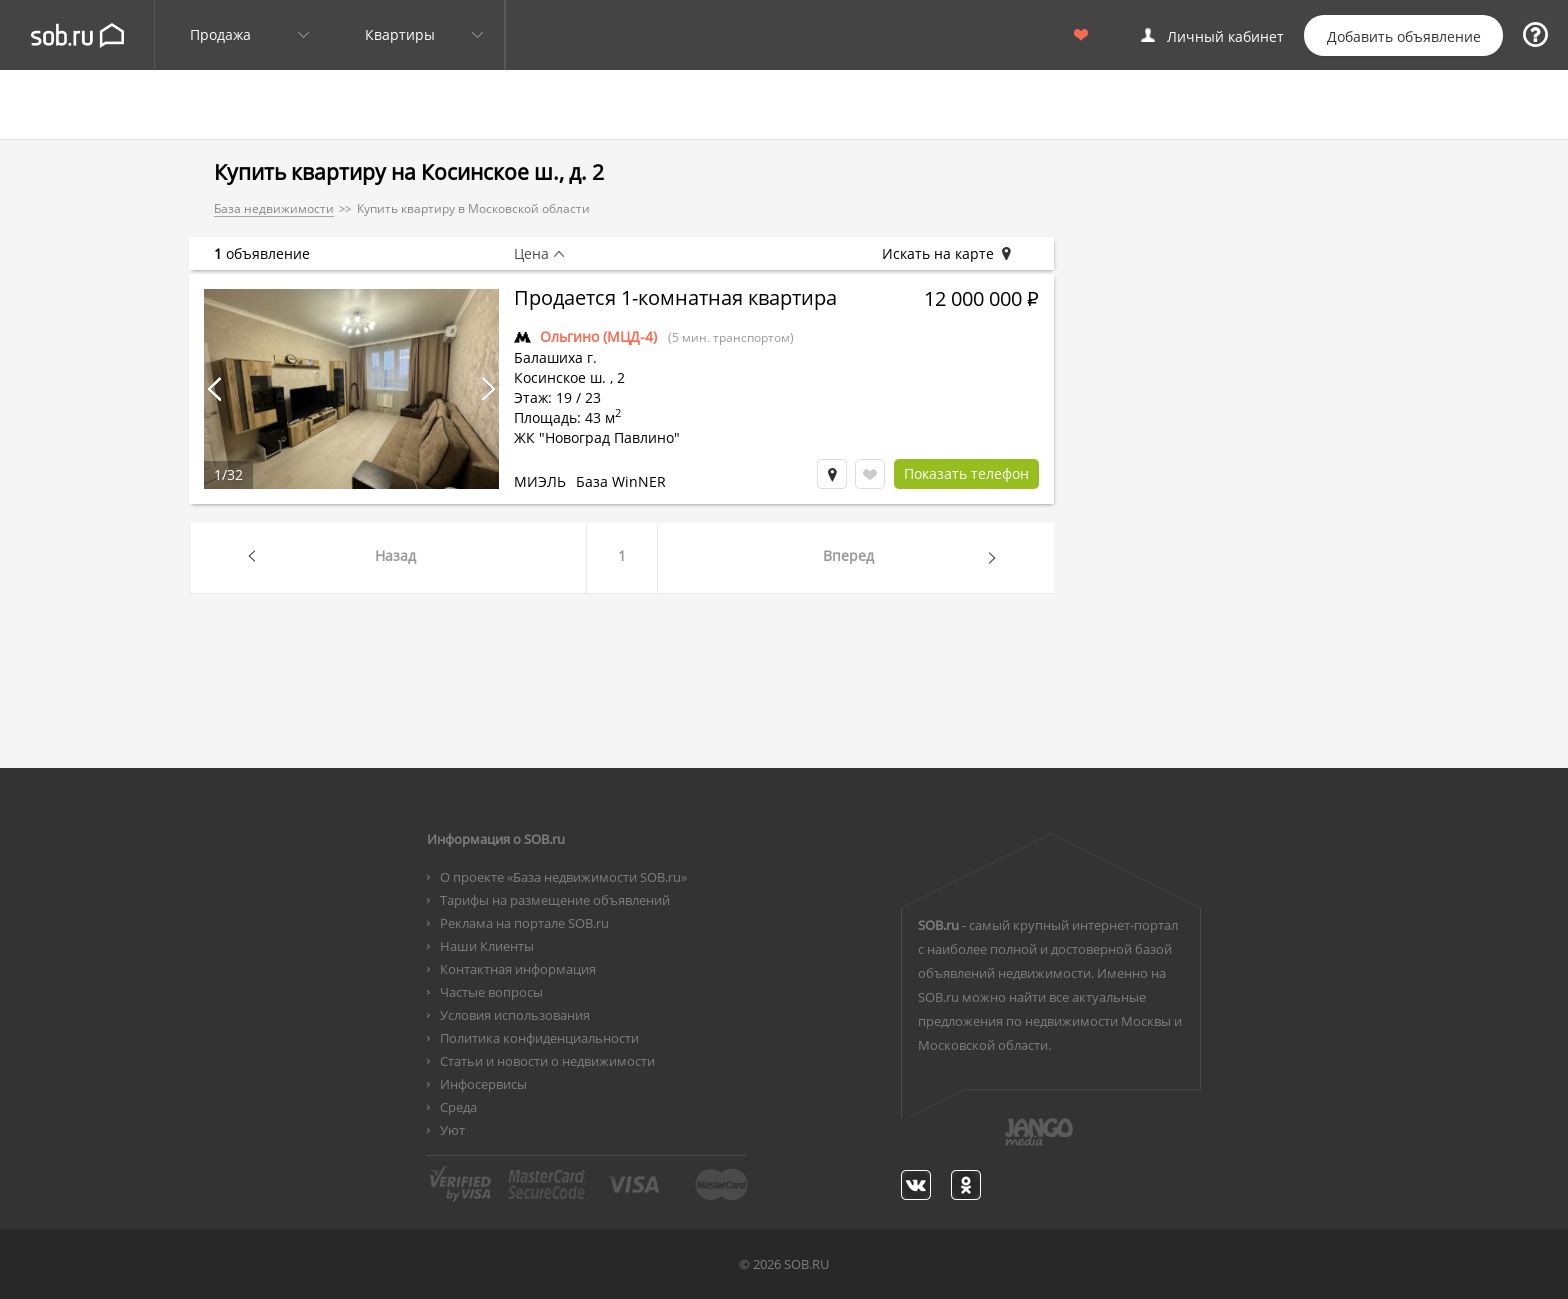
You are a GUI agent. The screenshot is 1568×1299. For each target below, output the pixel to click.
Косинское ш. (560, 377)
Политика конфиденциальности (539, 1038)
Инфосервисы (483, 1084)
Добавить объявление (1404, 36)
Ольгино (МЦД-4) (598, 336)
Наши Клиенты (487, 946)
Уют (452, 1130)
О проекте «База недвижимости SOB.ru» (563, 877)
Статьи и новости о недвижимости (547, 1061)
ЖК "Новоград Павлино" (597, 437)
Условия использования (515, 1015)
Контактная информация (518, 969)
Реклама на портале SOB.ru (524, 923)
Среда (458, 1107)
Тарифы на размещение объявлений (555, 900)
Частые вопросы (491, 992)
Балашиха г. (555, 357)
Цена (531, 254)
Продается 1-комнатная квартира (675, 300)
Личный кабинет (1225, 37)
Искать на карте (948, 254)
